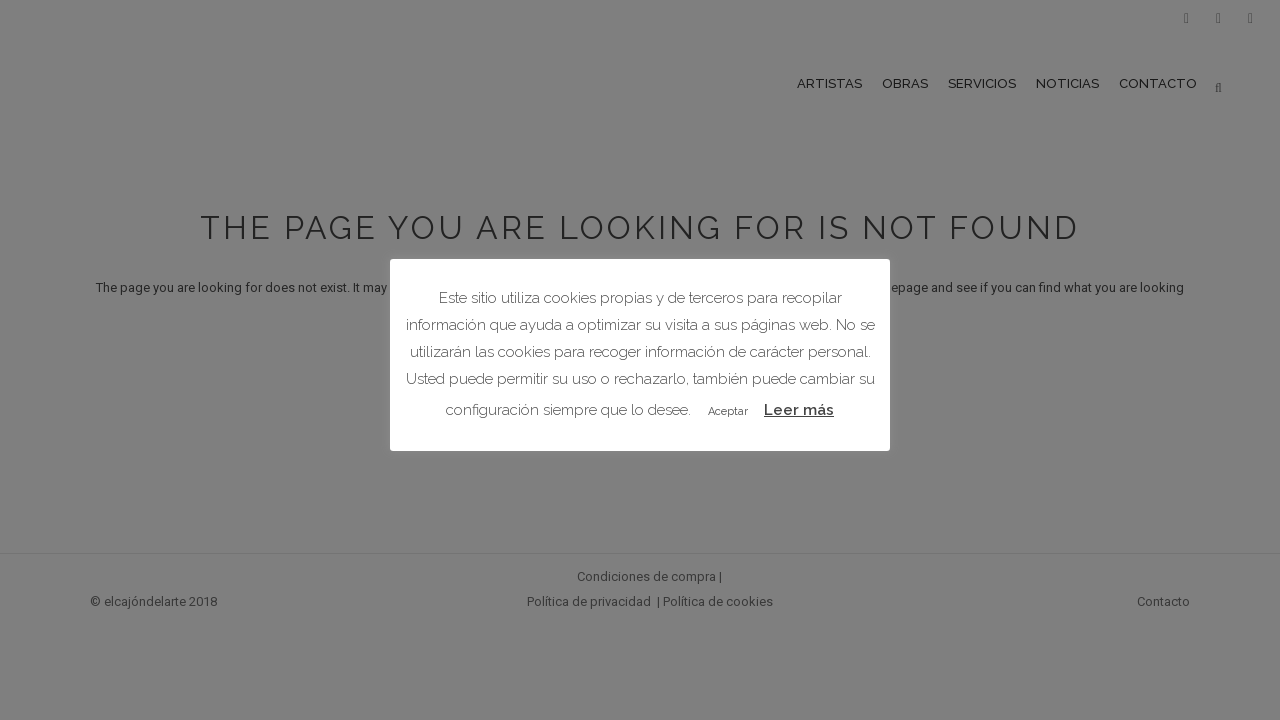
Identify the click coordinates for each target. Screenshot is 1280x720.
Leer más (799, 410)
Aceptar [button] (728, 411)
